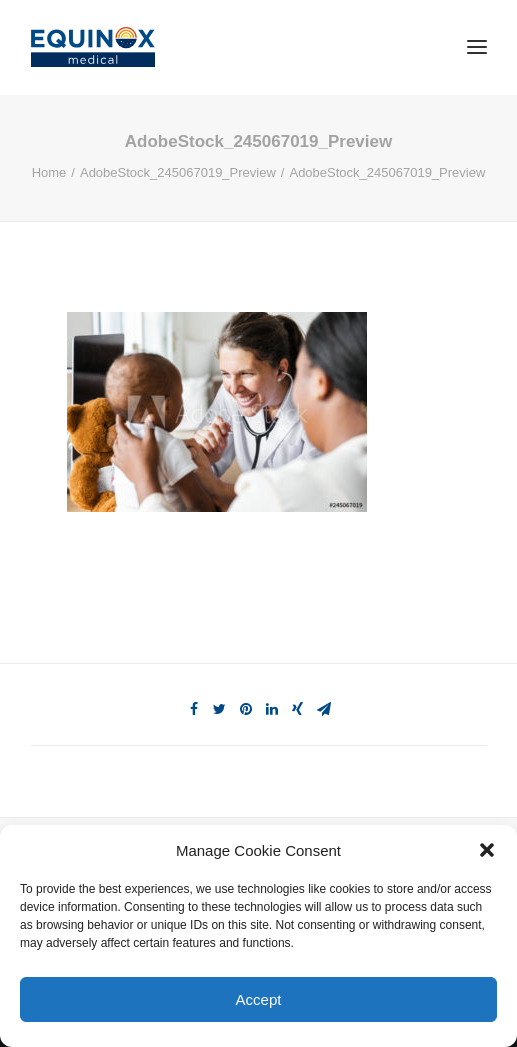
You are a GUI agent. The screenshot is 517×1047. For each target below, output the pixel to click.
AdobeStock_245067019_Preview (178, 172)
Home (49, 172)
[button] (487, 850)
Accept (259, 999)
